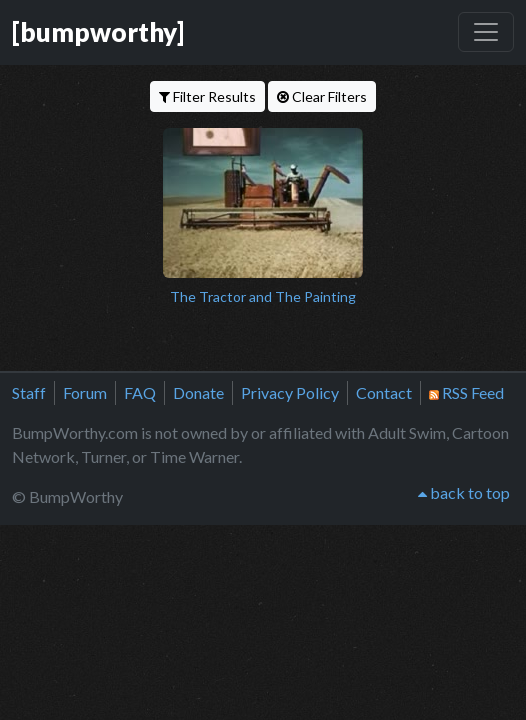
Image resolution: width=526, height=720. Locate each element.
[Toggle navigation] (486, 32)
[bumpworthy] (98, 32)
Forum (85, 392)
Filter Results (207, 96)
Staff (29, 392)
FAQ (140, 392)
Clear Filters (322, 96)
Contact (384, 392)
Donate (198, 392)
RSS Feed (466, 392)
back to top (464, 492)
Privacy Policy (290, 392)
